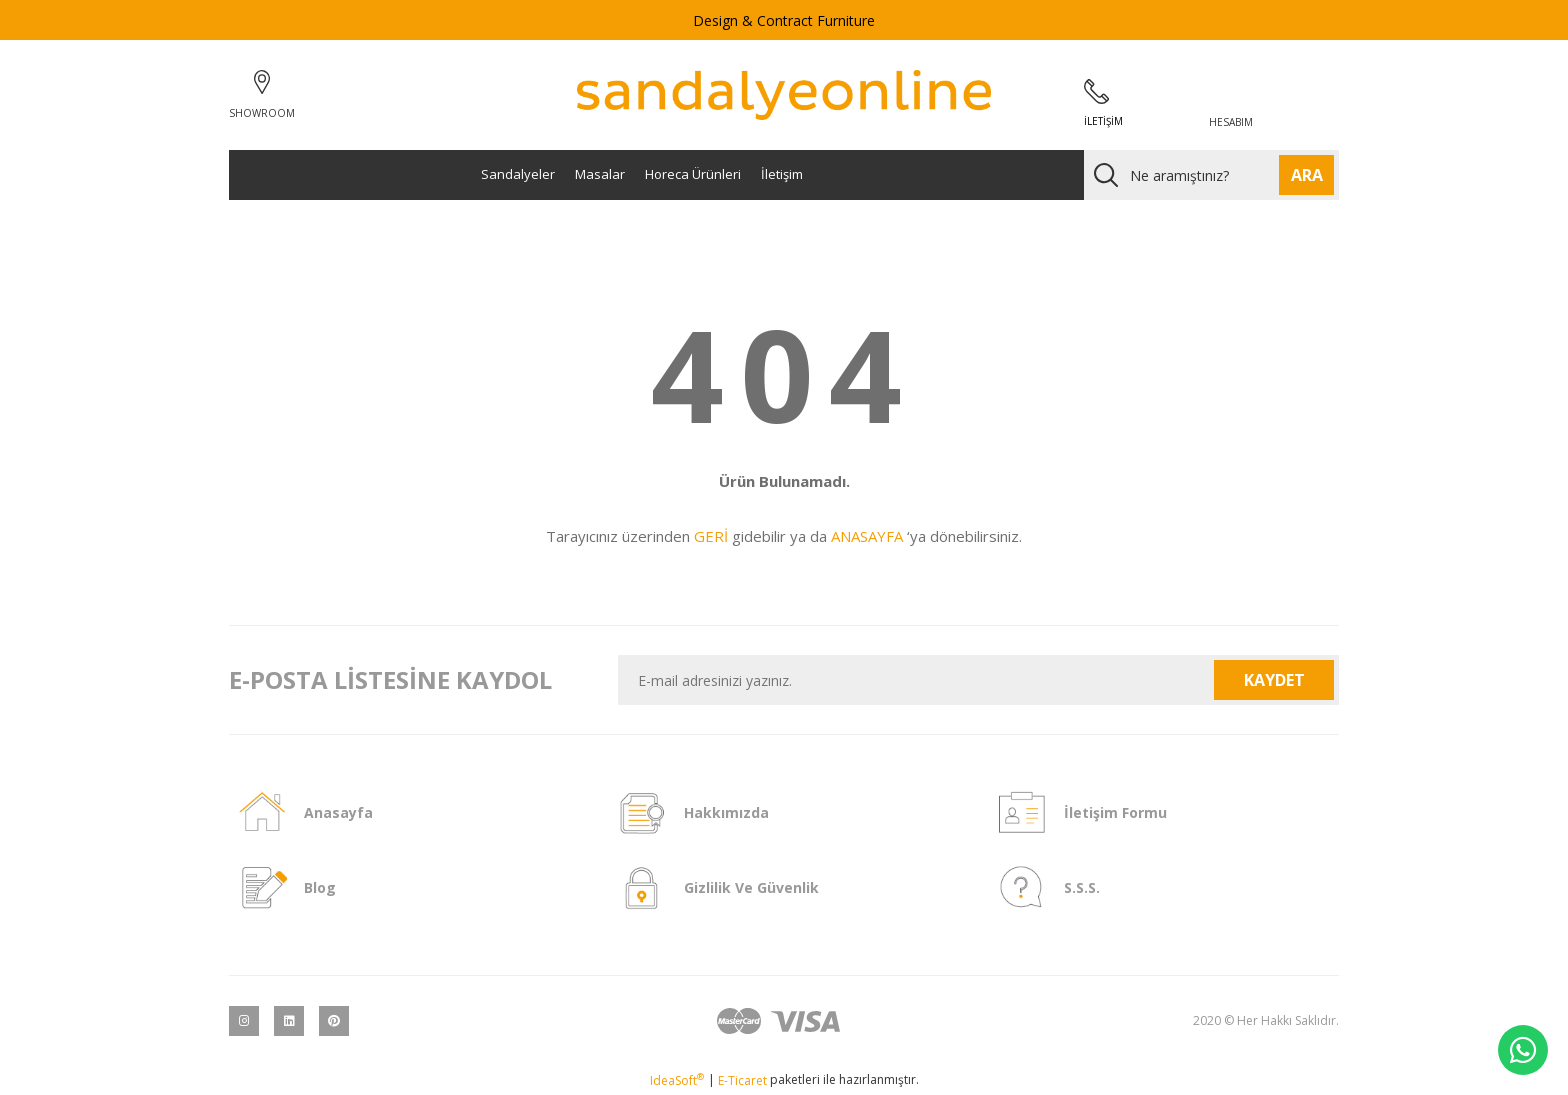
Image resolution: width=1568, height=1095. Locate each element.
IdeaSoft (677, 1080)
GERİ (711, 536)
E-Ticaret (742, 1080)
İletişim (782, 174)
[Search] (1211, 175)
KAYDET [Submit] (1274, 680)
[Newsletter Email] (916, 680)
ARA (1307, 175)
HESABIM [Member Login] (1231, 122)
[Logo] (784, 95)
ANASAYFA (867, 536)
